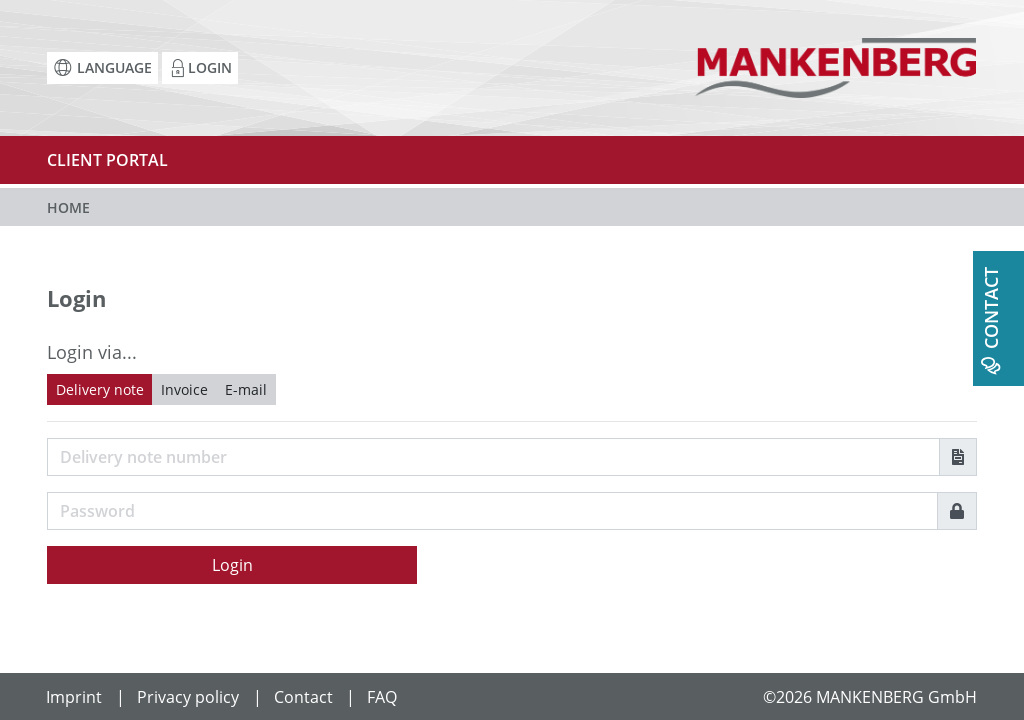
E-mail (246, 389)
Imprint (74, 697)
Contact (303, 697)
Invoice (184, 389)
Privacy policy (188, 697)
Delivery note (100, 389)
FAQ (382, 697)
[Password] (492, 511)
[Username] (493, 457)
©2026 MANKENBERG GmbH (870, 697)
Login (232, 565)
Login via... (92, 352)
